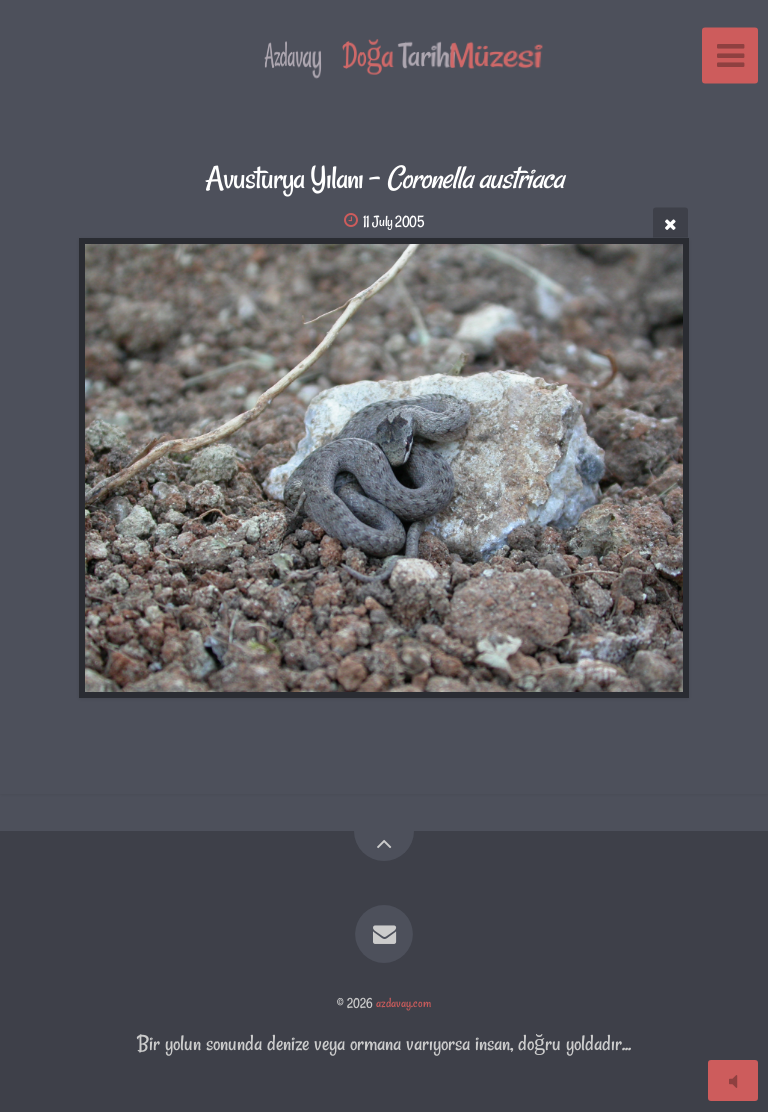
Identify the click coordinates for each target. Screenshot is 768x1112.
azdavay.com (403, 1003)
